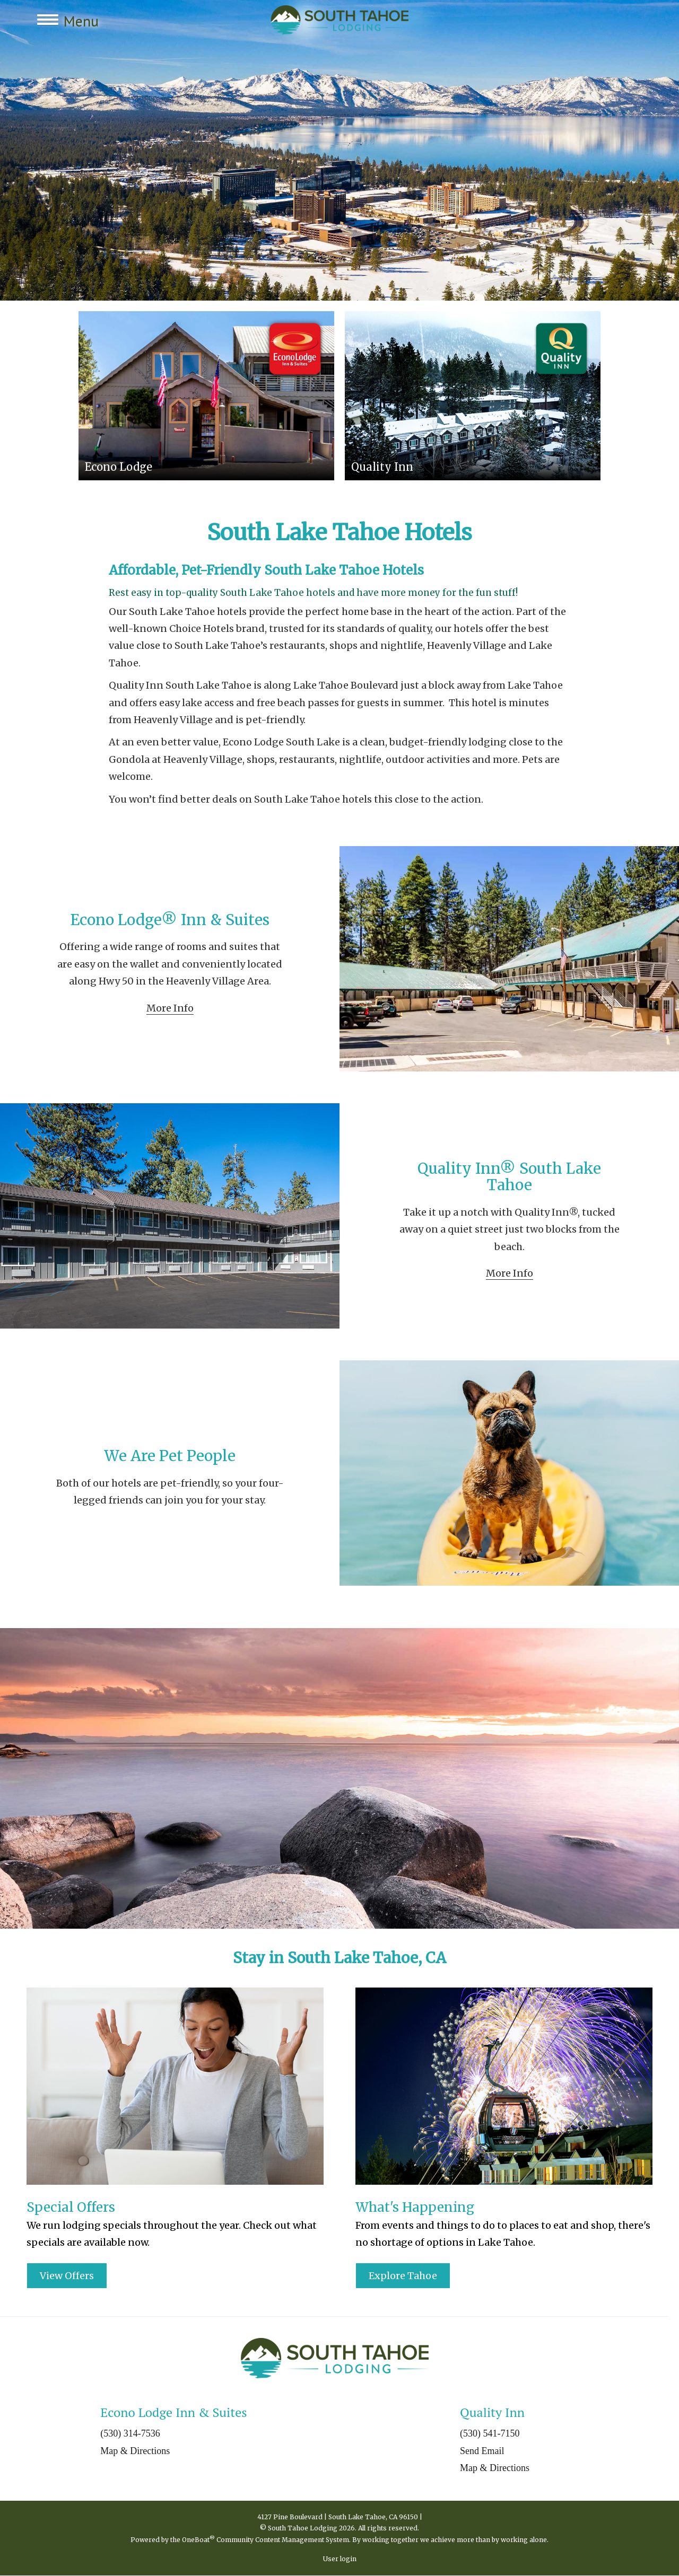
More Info (170, 1008)
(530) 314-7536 (130, 2433)
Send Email (482, 2451)
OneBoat (198, 2540)
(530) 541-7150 (489, 2433)
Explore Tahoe (403, 2276)
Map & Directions (135, 2451)
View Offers (67, 2276)
